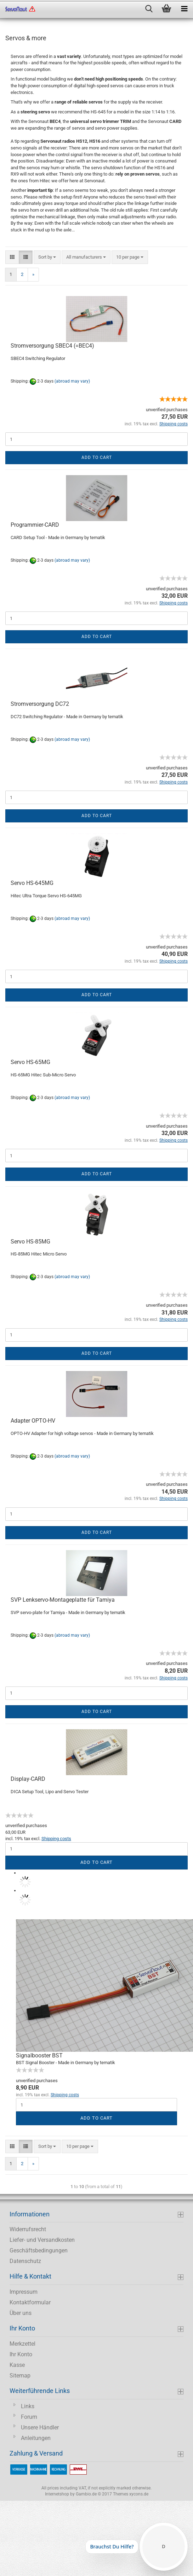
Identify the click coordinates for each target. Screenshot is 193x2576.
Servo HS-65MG (30, 1062)
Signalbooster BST (39, 2055)
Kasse (17, 2365)
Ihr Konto (21, 2354)
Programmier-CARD (35, 524)
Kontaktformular (30, 2302)
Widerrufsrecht (28, 2229)
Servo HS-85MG (30, 1241)
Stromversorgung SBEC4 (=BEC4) (52, 345)
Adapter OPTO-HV (33, 1420)
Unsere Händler (40, 2427)
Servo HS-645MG (32, 883)
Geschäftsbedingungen (39, 2250)
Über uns (21, 2313)
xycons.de (138, 2494)
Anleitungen (36, 2438)
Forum (29, 2416)
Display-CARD (28, 1779)
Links (27, 2406)
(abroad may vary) (72, 381)
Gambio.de (86, 2494)
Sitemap (20, 2375)
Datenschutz (25, 2261)
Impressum (24, 2291)
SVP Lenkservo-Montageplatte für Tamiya (63, 1599)
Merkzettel (22, 2343)
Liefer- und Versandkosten (42, 2240)
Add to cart (96, 457)
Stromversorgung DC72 (40, 704)
